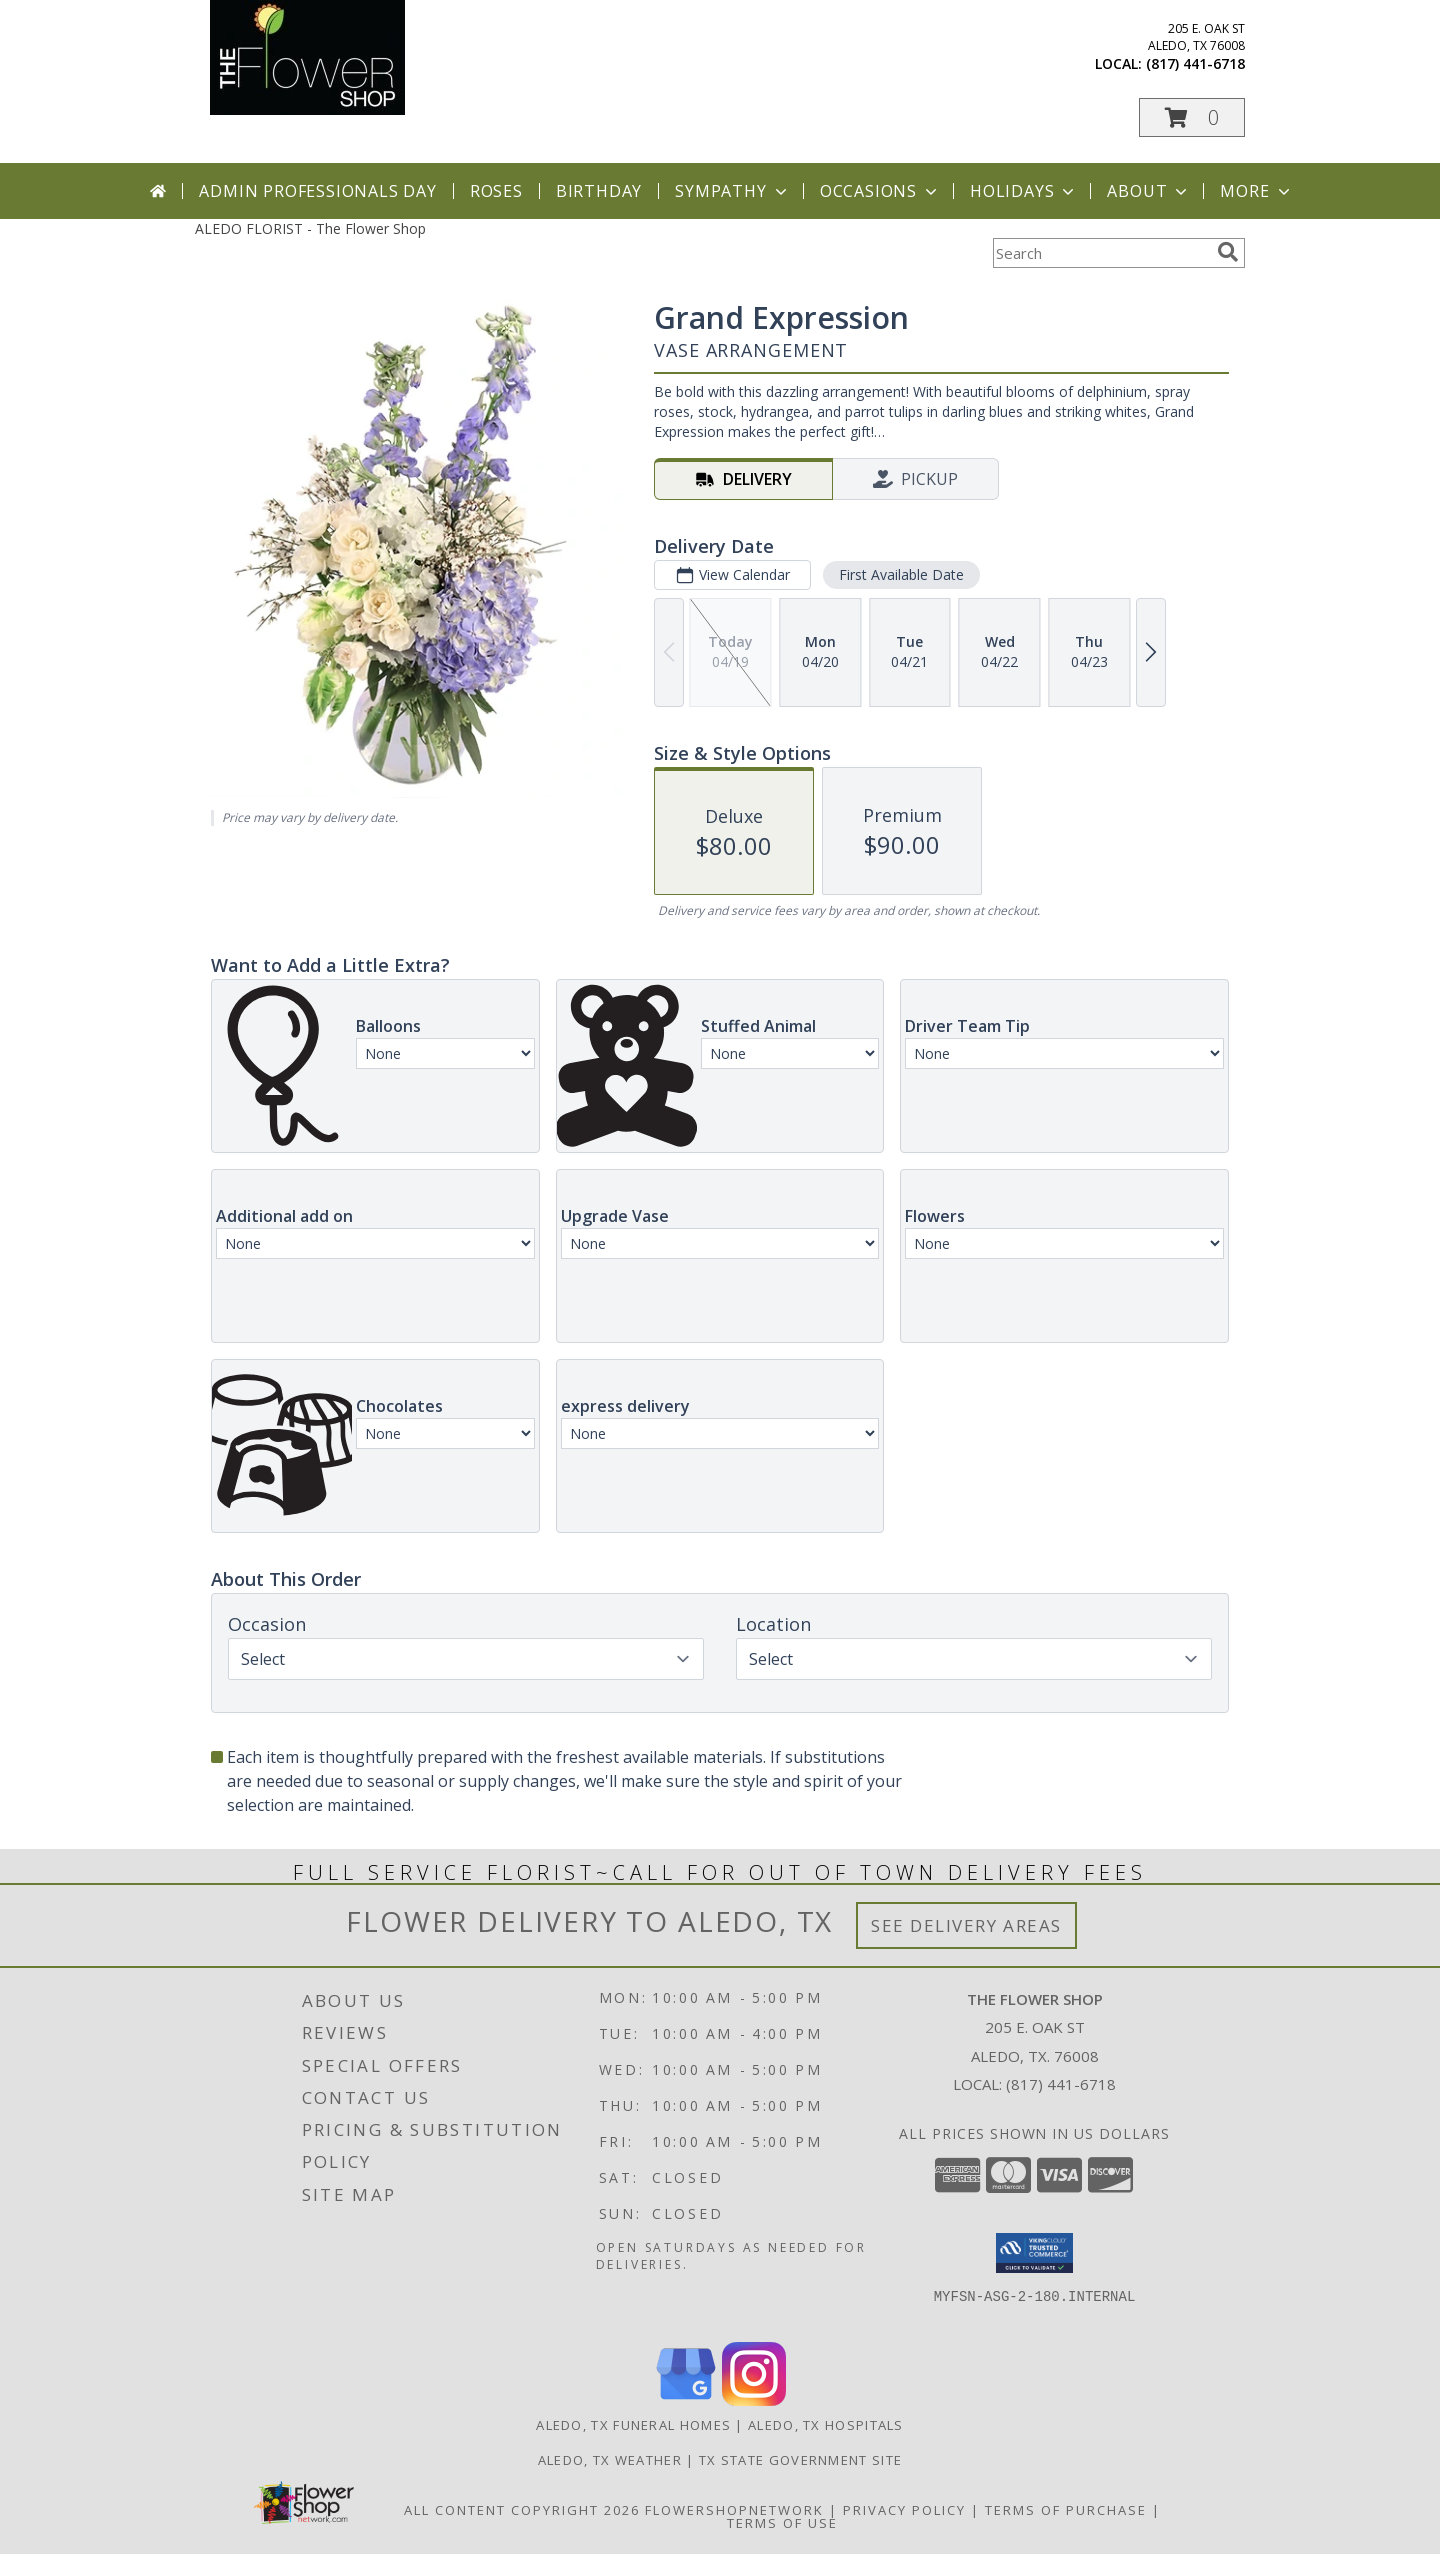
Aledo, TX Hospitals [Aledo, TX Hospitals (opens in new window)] (826, 2425)
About (1149, 191)
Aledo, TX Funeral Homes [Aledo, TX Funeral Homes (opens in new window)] (633, 2425)
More (1256, 191)
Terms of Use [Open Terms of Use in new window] (782, 2523)
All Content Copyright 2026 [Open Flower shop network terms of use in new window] (522, 2510)
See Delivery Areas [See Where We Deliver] (966, 1925)
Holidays (1024, 191)
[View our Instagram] (754, 2400)
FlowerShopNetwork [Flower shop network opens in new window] (734, 2510)
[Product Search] (1101, 253)
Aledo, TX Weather (610, 2460)
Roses (496, 191)
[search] (1228, 252)
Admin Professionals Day (317, 191)
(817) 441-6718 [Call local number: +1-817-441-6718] (1195, 63)
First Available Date (901, 574)
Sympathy (732, 191)
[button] (1192, 117)
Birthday (599, 191)
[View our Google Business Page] (686, 2400)
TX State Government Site (800, 2460)
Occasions (880, 191)
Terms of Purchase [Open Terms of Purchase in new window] (1066, 2510)
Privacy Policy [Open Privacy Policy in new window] (904, 2510)
